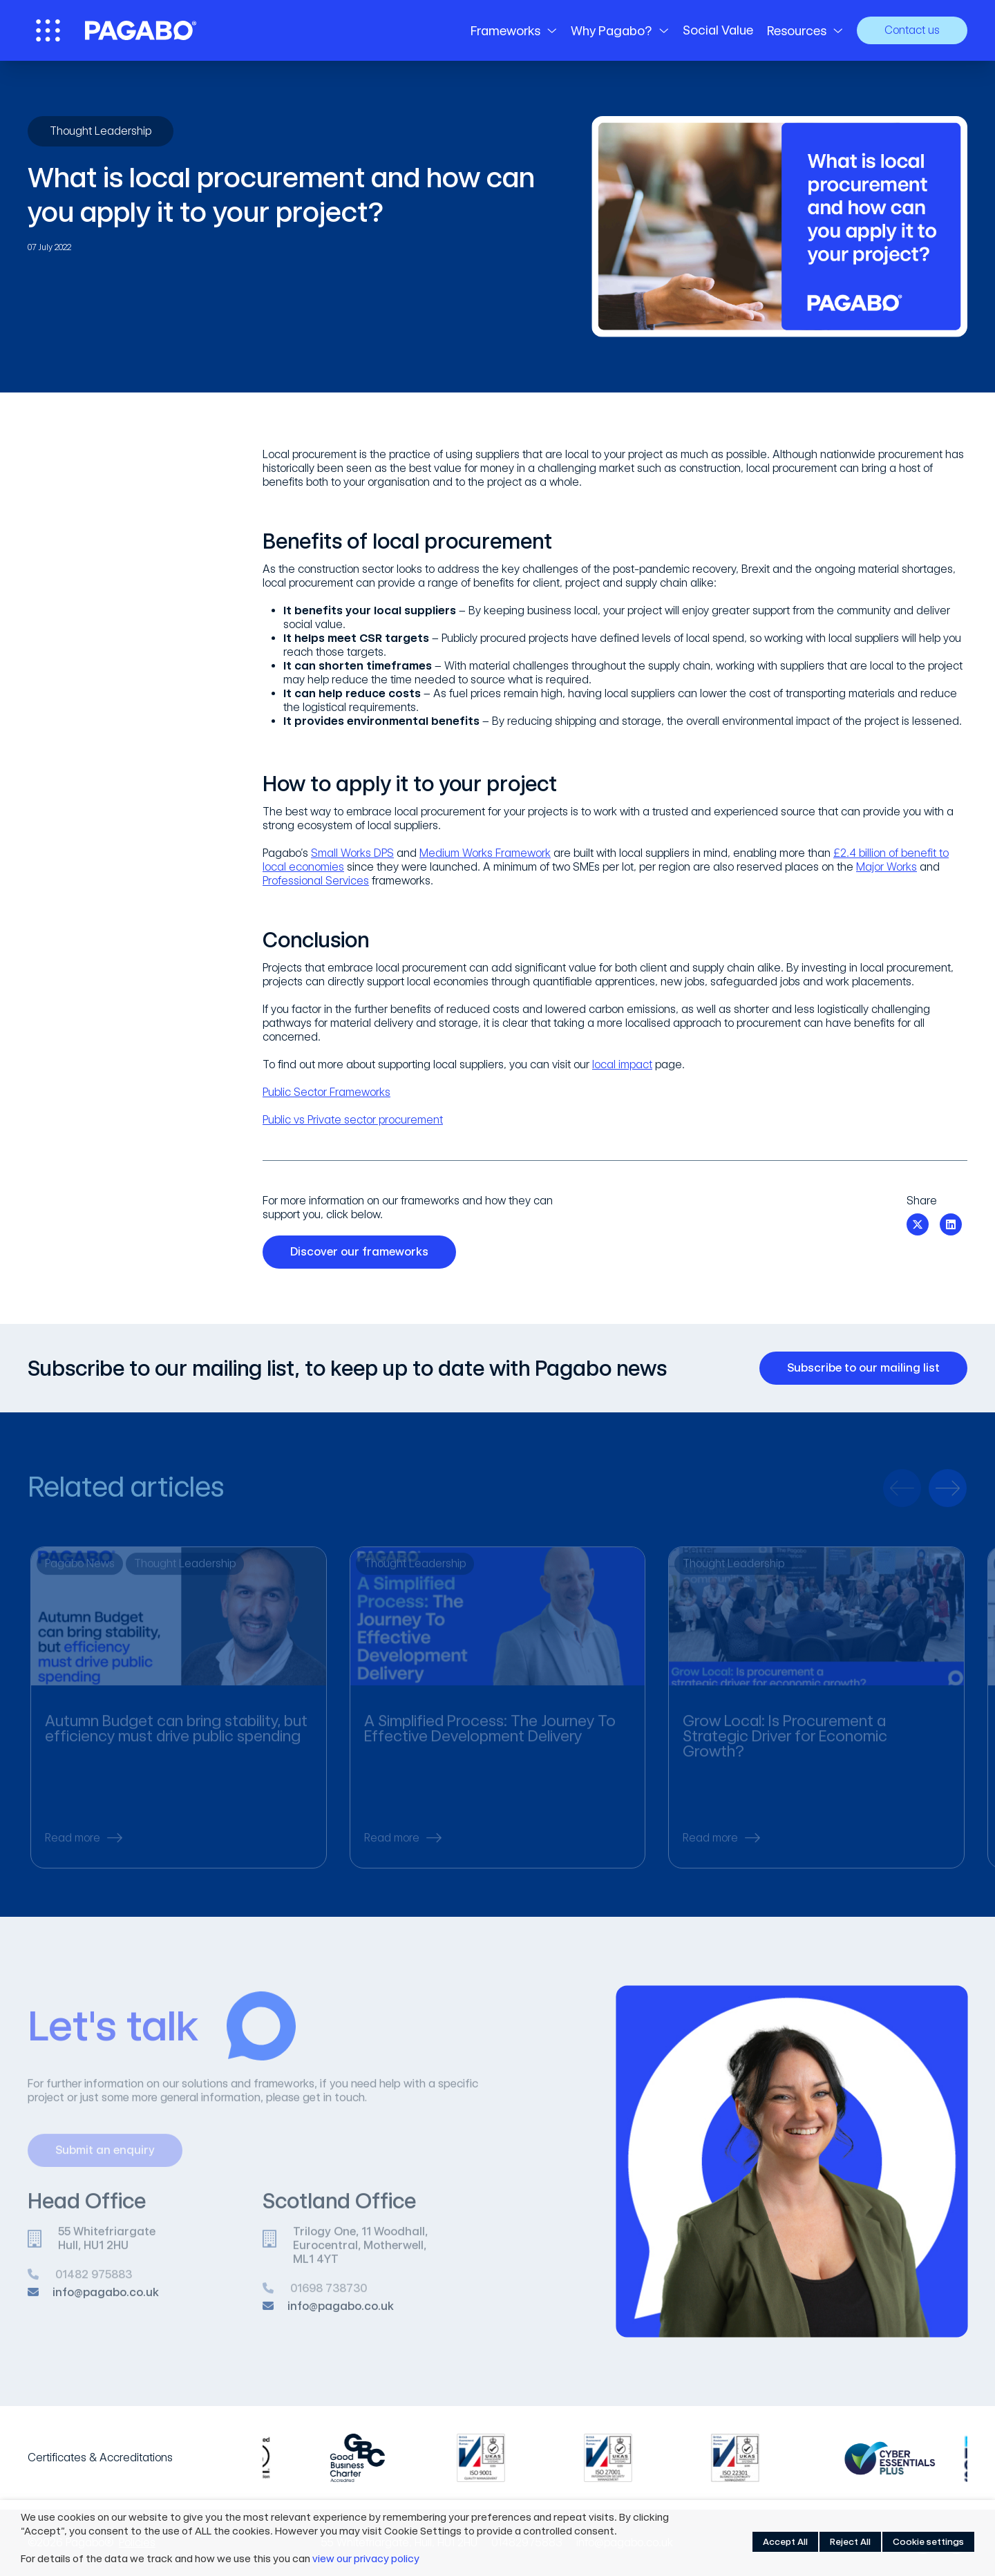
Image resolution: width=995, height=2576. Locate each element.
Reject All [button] (850, 2542)
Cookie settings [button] (928, 2542)
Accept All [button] (785, 2542)
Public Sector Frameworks (326, 1092)
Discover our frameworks (364, 1252)
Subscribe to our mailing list (868, 1368)
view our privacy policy (365, 2559)
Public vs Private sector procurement (353, 1119)
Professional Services (316, 880)
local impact (622, 1064)
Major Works (886, 866)
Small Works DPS (352, 853)
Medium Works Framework (485, 853)
